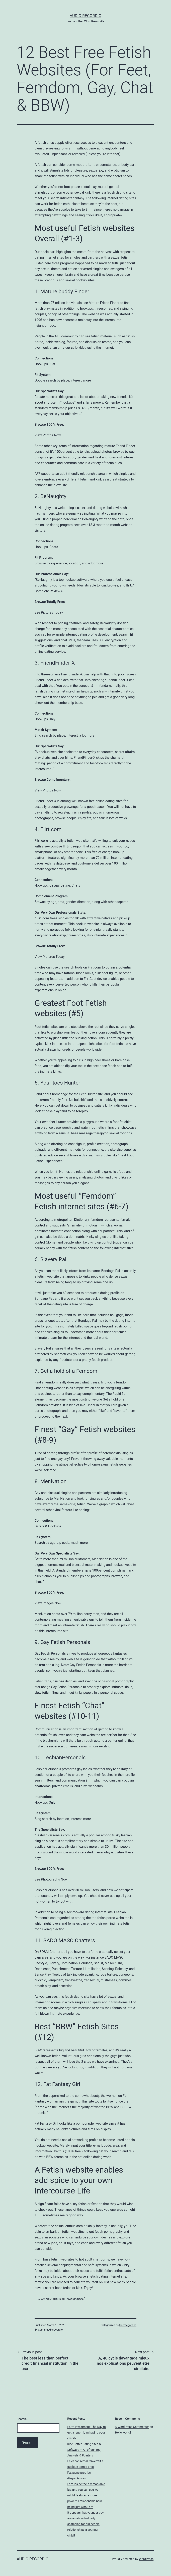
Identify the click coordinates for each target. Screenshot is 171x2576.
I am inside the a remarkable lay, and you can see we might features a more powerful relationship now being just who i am (86, 2495)
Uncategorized (127, 2325)
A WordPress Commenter (132, 2427)
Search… (22, 2419)
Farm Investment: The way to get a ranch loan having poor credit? (86, 2432)
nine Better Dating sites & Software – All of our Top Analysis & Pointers (84, 2449)
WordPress (146, 2559)
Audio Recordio (85, 15)
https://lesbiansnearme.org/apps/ (60, 2298)
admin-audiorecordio (50, 2329)
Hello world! (123, 2432)
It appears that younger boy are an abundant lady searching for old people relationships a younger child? (85, 2524)
